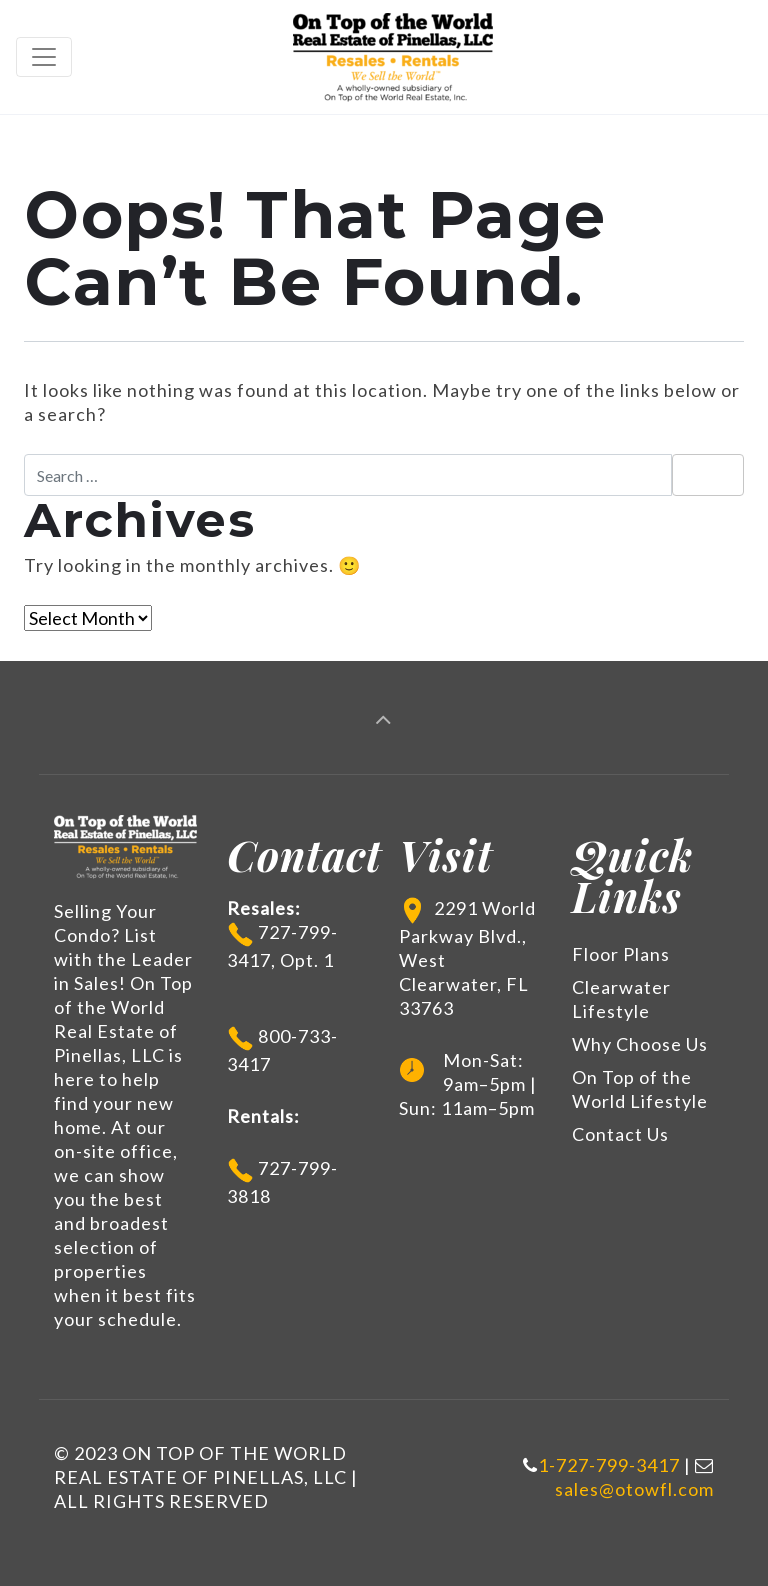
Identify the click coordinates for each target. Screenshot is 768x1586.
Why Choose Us (640, 1044)
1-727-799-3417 (609, 1465)
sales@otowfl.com (634, 1489)
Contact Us (620, 1134)
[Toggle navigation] (44, 57)
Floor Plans (621, 954)
